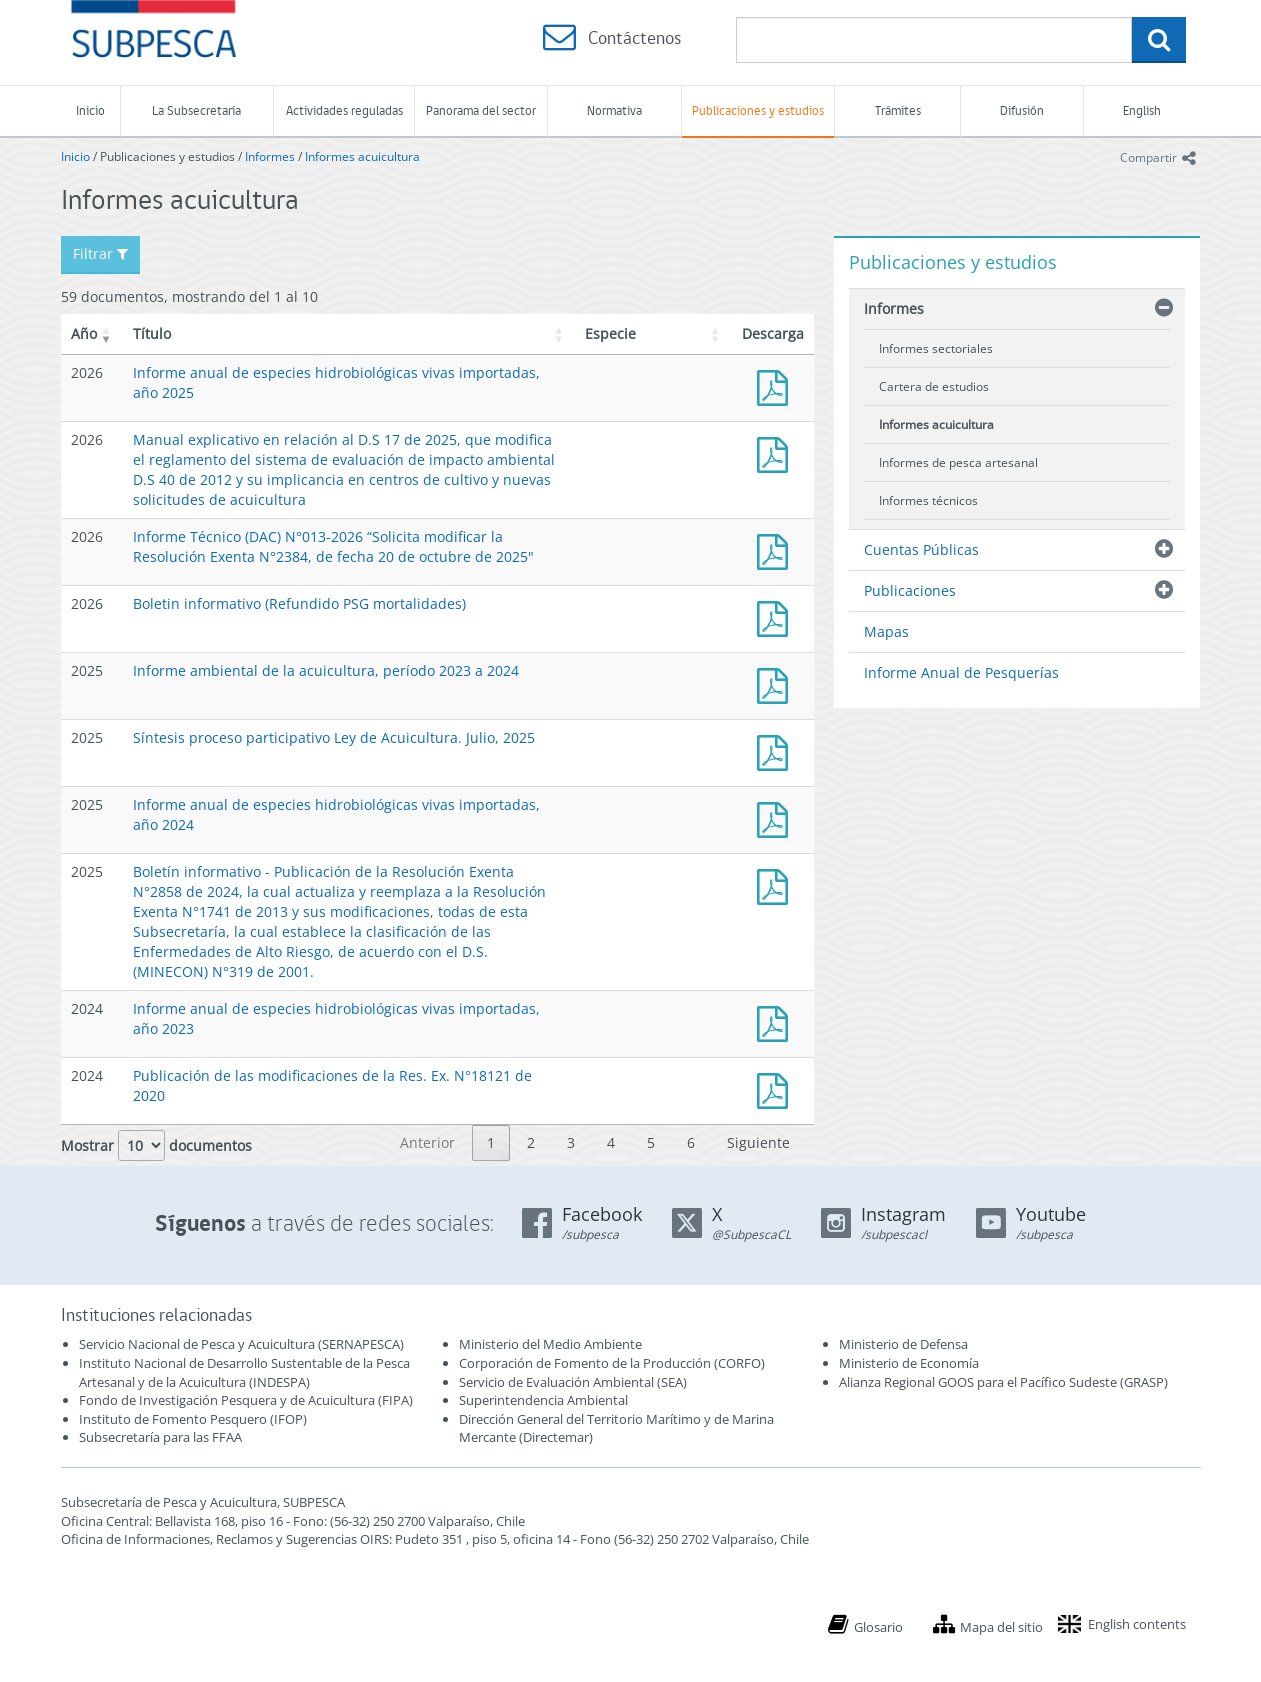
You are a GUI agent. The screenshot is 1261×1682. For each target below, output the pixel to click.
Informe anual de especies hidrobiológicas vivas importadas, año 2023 (777, 1021)
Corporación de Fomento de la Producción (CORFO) (612, 1363)
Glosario (878, 1627)
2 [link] (531, 1142)
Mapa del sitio (1001, 1627)
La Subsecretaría (196, 110)
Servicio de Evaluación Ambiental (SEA (571, 1382)
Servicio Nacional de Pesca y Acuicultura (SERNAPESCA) (241, 1344)
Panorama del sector (481, 110)
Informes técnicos (928, 500)
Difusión (1022, 110)
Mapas (886, 631)
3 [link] (571, 1142)
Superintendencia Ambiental (543, 1400)
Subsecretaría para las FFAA (160, 1437)
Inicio (90, 110)
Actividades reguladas (344, 110)
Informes (270, 156)
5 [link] (651, 1142)
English (1142, 110)
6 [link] (691, 1142)
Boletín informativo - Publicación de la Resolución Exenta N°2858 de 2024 (777, 884)
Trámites (898, 110)
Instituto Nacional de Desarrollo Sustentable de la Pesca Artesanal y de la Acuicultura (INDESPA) (244, 1372)
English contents (1137, 1624)
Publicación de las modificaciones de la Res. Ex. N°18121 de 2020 (777, 1088)
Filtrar (100, 253)
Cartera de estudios (934, 386)
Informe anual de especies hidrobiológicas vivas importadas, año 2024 (777, 817)
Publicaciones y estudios (758, 110)
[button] (107, 334)
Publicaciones (910, 590)
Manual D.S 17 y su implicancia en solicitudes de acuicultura (777, 452)
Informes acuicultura (362, 156)
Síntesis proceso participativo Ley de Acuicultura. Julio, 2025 (334, 737)
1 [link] (491, 1142)
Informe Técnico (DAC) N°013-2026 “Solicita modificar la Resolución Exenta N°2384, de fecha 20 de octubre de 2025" (333, 546)
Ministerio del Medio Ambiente (550, 1344)
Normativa (614, 110)
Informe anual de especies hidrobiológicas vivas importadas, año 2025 (777, 385)
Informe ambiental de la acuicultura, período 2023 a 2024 (326, 670)
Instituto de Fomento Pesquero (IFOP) (193, 1419)
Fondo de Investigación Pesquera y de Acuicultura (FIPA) (246, 1400)
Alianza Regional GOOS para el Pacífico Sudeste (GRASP (1001, 1382)
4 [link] (611, 1142)
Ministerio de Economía (909, 1363)
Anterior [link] (427, 1142)
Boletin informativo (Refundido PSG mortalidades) (299, 603)
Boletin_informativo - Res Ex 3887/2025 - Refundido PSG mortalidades (777, 616)
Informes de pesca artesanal (958, 462)
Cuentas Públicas (921, 549)
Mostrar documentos (156, 1145)
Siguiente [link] (758, 1142)
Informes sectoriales (936, 348)
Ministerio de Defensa (903, 1344)
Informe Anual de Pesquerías (961, 672)
